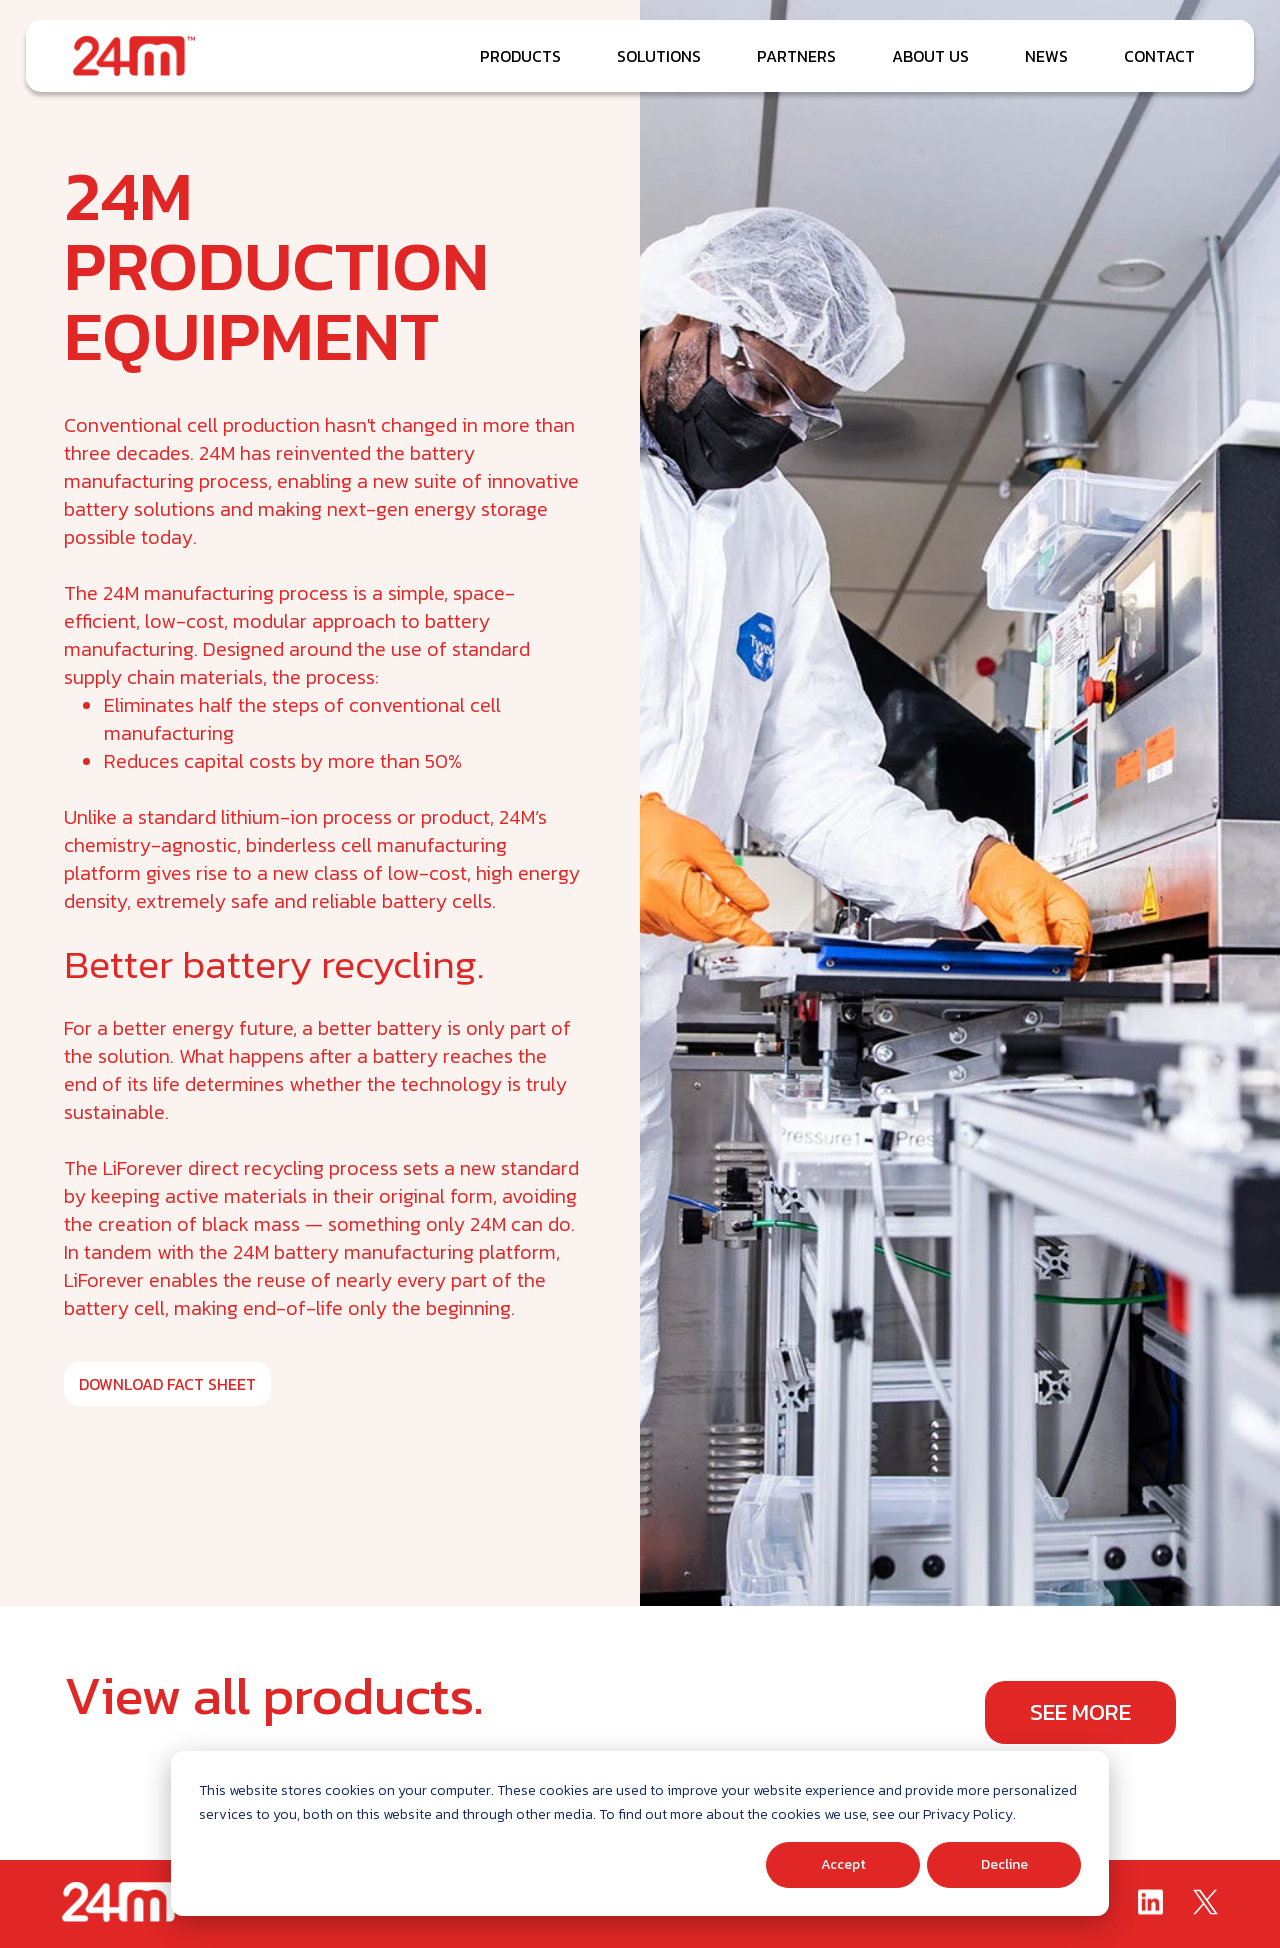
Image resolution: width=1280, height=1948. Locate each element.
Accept (843, 1864)
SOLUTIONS (659, 56)
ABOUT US (930, 56)
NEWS (1046, 56)
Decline (1004, 1864)
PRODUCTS (520, 56)
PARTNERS (796, 56)
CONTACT (1159, 56)
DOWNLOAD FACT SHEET (167, 1384)
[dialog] (640, 1833)
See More (1080, 1712)
